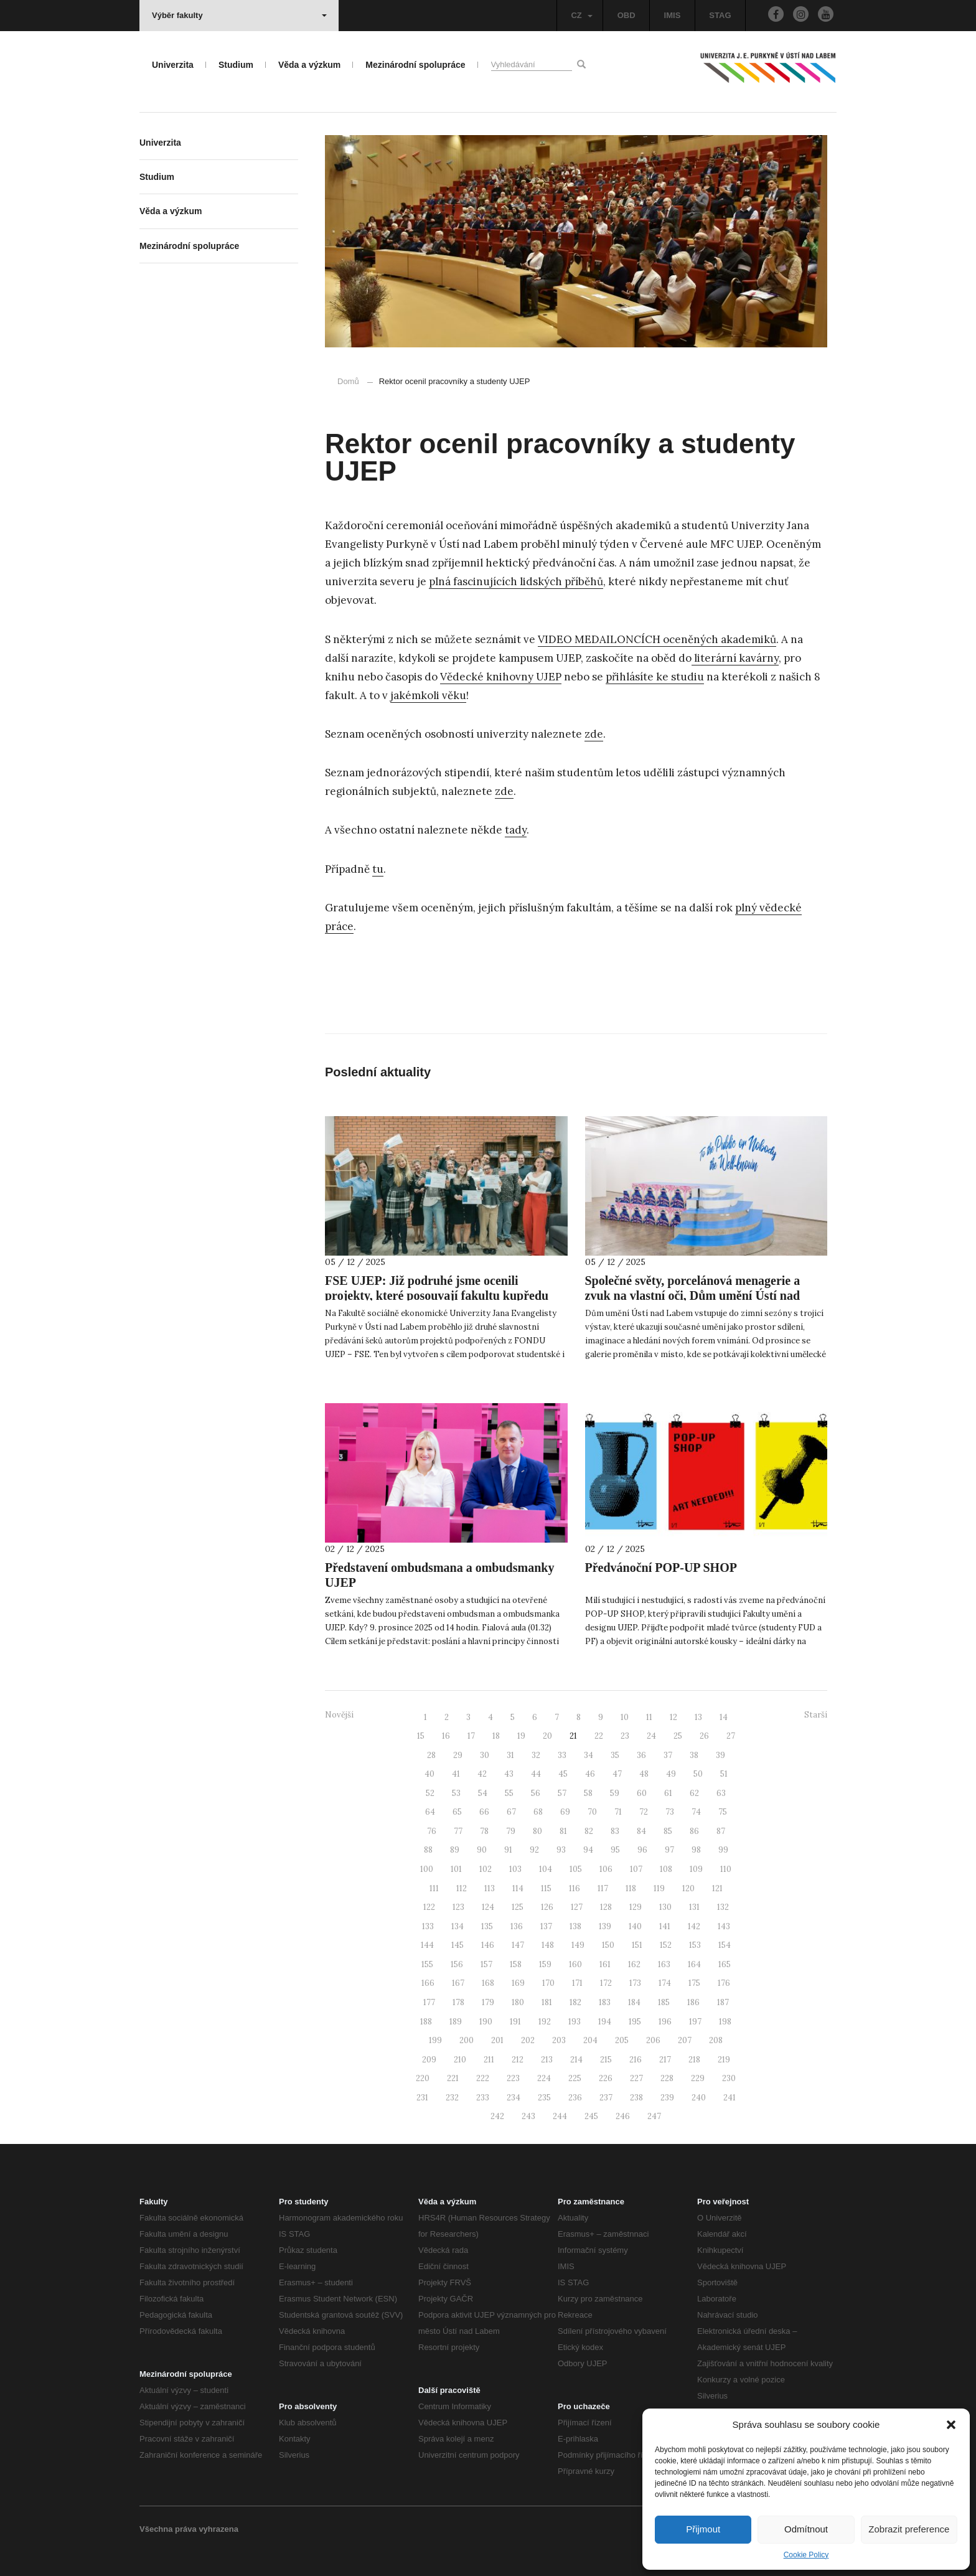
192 (544, 2021)
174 (665, 1983)
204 (590, 2040)
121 (717, 1888)
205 (622, 2040)
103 (515, 1869)
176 (724, 1983)
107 (636, 1869)
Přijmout (703, 2529)
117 (603, 1888)
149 (577, 1945)
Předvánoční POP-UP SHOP (661, 1567)
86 (694, 1831)
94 (588, 1850)
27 (730, 1736)
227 (636, 2078)
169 (518, 1983)
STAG (720, 15)
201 (497, 2040)
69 (565, 1812)
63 (721, 1793)
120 (688, 1888)
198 (725, 2021)
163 (664, 1964)
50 (698, 1774)
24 (651, 1736)
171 (577, 1983)
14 (724, 1717)
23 (625, 1736)
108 (666, 1869)
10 (625, 1717)
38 (694, 1755)
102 (485, 1869)
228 (666, 2078)
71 (618, 1812)
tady (516, 830)
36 (641, 1755)
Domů (348, 381)
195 (635, 2021)
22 (598, 1736)
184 (634, 2002)
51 (724, 1774)
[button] (951, 2425)
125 (517, 1907)
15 (421, 1736)
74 (696, 1812)
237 (605, 2097)
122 (429, 1907)
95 (615, 1850)
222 (482, 2078)
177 (429, 2002)
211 (489, 2059)
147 (518, 1945)
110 (725, 1869)
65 (457, 1812)
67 (511, 1812)
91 (508, 1850)
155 (427, 1964)
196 (665, 2021)
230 (729, 2078)
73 (669, 1812)
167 (458, 1983)
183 (605, 2002)
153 (695, 1945)
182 (575, 2002)
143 (724, 1926)
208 (716, 2040)
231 (422, 2097)
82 (588, 1831)
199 (435, 2040)
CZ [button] (581, 15)
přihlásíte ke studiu (655, 677)
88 (428, 1850)
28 (431, 1755)
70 (592, 1812)
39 (720, 1755)
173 (635, 1983)
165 (724, 1964)
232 (452, 2097)
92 (534, 1850)
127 (577, 1907)
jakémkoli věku (428, 695)
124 (488, 1907)
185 (664, 2002)
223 (513, 2078)
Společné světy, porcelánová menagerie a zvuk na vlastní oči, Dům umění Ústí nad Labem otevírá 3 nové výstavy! (692, 1295)
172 (606, 1983)
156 (457, 1964)
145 (457, 1945)
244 (560, 2116)
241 (729, 2097)
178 (458, 2002)
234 (513, 2097)
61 (668, 1793)
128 (606, 1907)
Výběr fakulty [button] (239, 15)
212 (517, 2059)
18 (496, 1736)
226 (605, 2078)
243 (528, 2116)
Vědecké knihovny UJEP (500, 677)
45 (563, 1774)
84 (641, 1831)
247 (654, 2116)
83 (615, 1831)
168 (488, 1983)
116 (574, 1888)
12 (673, 1717)
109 (696, 1869)
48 (644, 1774)
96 (642, 1850)
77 (458, 1831)
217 (665, 2059)
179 (488, 2002)
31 (510, 1755)
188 (426, 2021)
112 (461, 1888)
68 (538, 1812)
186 (693, 2002)
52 (430, 1793)
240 (699, 2097)
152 (666, 1945)
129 (635, 1907)
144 (427, 1945)
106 (605, 1869)
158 (516, 1964)
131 (694, 1907)
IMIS (672, 15)
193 (574, 2021)
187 (723, 2002)
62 (694, 1793)
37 (668, 1755)
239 (667, 2097)
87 (720, 1831)
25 (677, 1736)
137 (546, 1926)
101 (456, 1869)
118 (631, 1888)
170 (548, 1983)
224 (544, 2078)
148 (548, 1945)
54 (482, 1793)
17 (471, 1736)
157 (486, 1964)
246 (623, 2116)
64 (430, 1812)
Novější (339, 1714)
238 (636, 2097)
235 (544, 2097)
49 (671, 1774)
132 (723, 1907)
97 (669, 1850)
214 (576, 2059)
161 (605, 1964)
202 (528, 2040)
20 (547, 1736)
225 (574, 2078)
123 (458, 1907)
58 (588, 1793)
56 (535, 1793)
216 (635, 2059)
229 (698, 2078)
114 (517, 1888)
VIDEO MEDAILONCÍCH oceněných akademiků (657, 639)
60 (642, 1793)
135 (487, 1926)
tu (377, 869)
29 (457, 1755)
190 (485, 2021)
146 (487, 1945)
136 (516, 1926)
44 (536, 1774)
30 (484, 1755)
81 (563, 1831)
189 (455, 2021)
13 (698, 1717)
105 (576, 1869)
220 (422, 2078)
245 (591, 2116)
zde (593, 734)
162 (634, 1964)
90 (482, 1850)
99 (723, 1850)
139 (605, 1926)
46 (590, 1774)
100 (426, 1869)
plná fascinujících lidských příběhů (516, 581)
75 (722, 1812)
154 (724, 1945)
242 (497, 2116)
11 (649, 1717)
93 (561, 1850)
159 (545, 1964)
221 (453, 2078)
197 (695, 2021)
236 (575, 2097)
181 (547, 2002)
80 (537, 1831)
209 (429, 2059)
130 (665, 1907)
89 (454, 1850)
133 (428, 1926)
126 (547, 1907)
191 (515, 2021)
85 (668, 1831)
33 (562, 1755)
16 (446, 1736)
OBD (626, 15)
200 (466, 2040)
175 (694, 1983)
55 (509, 1793)
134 (457, 1926)
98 (696, 1850)
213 (547, 2059)
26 (704, 1736)
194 (604, 2021)
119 (659, 1888)
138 (575, 1926)
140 (635, 1926)
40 (429, 1774)
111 (434, 1888)
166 (427, 1983)
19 (521, 1736)
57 (562, 1793)
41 (456, 1774)
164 (694, 1964)
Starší (815, 1714)
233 (482, 2097)
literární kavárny (735, 658)
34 (588, 1755)
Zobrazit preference (908, 2529)
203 (559, 2040)
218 (694, 2059)
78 (484, 1831)
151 (637, 1945)
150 (608, 1945)
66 (484, 1812)
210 (460, 2059)
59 (614, 1793)
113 (489, 1888)
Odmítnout (806, 2529)
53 (456, 1793)
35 (615, 1755)
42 (482, 1774)
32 (536, 1755)
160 (575, 1964)
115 (546, 1888)
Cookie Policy (806, 2554)
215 (606, 2059)
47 (617, 1774)
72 (643, 1812)
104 (545, 1869)
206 (653, 2040)
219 (724, 2059)
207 (685, 2040)
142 (694, 1926)
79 (510, 1831)
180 (518, 2002)
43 (509, 1774)
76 (431, 1831)
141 (664, 1926)
